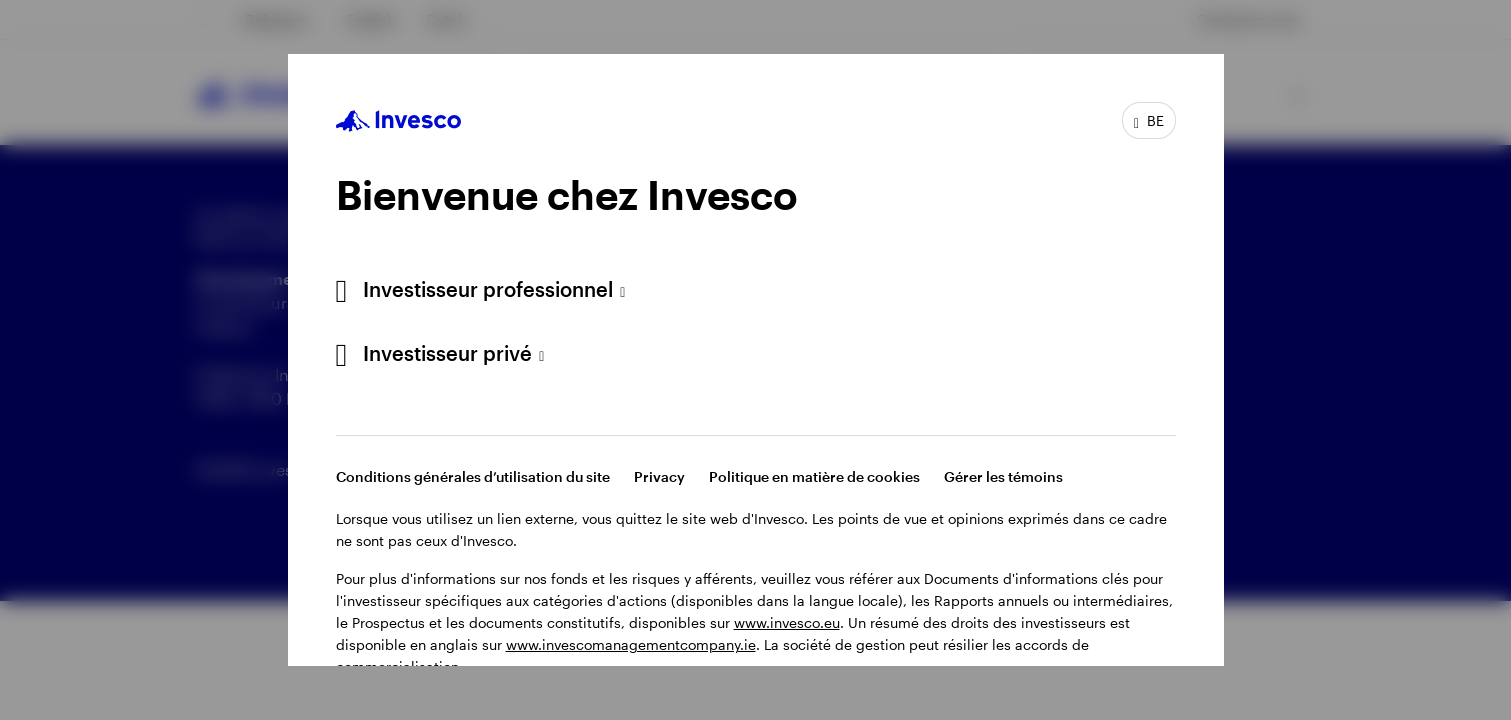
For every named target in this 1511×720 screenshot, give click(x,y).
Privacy (659, 476)
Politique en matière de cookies (814, 476)
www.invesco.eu (787, 622)
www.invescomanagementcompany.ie (631, 644)
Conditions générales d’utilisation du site (473, 476)
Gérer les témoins (1003, 476)
